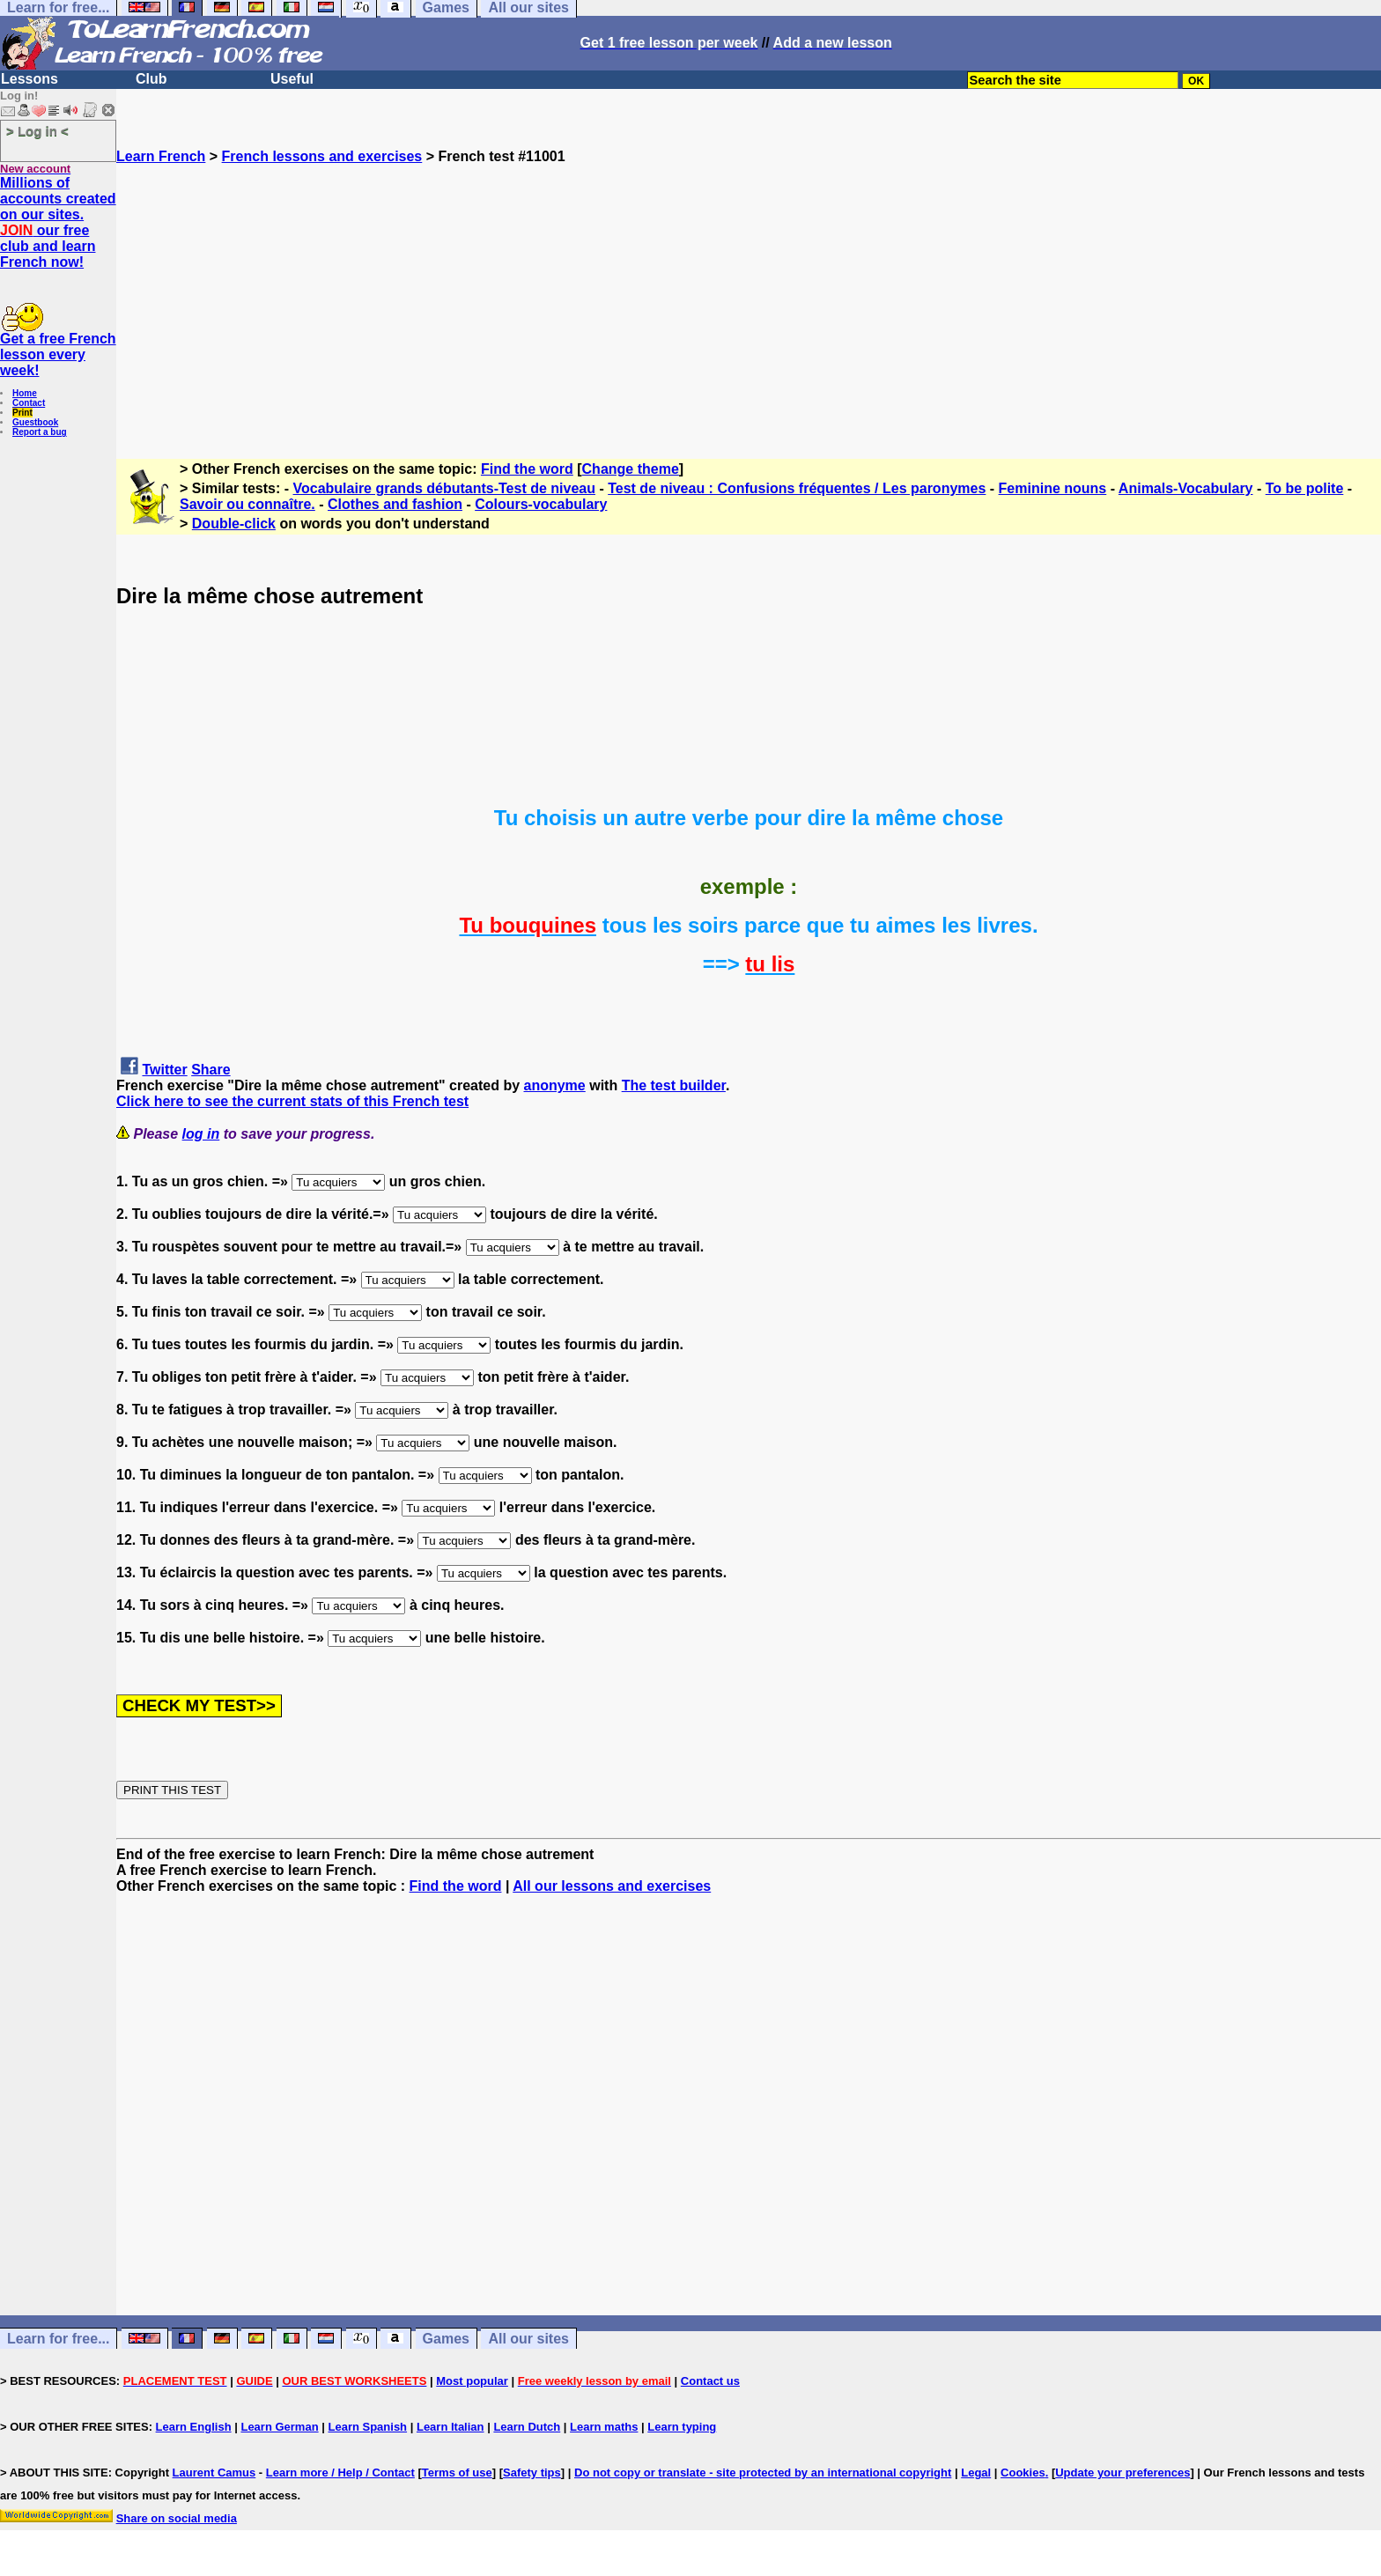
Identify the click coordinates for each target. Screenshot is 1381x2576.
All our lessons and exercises (612, 1885)
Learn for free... (58, 2338)
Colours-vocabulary (541, 504)
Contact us (710, 2381)
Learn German (279, 2426)
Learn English (194, 2426)
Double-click (234, 523)
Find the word (527, 468)
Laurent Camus (214, 2472)
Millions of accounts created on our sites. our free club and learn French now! (58, 222)
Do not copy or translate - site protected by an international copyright (762, 2472)
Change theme (630, 468)
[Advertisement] (748, 288)
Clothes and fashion (395, 504)
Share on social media (176, 2518)
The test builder (674, 1085)
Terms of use (457, 2472)
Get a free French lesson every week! (58, 354)
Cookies (1023, 2472)
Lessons (29, 78)
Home (24, 393)
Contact (28, 403)
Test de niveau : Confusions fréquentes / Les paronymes (797, 488)
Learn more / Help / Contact (340, 2472)
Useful (292, 78)
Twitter (164, 1069)
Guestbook (35, 422)
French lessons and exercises (322, 156)
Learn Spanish (367, 2426)
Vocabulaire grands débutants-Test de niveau (444, 488)
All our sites (528, 2338)
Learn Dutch (526, 2426)
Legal (976, 2472)
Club (151, 78)
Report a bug (39, 432)
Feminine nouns (1053, 488)
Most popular (472, 2381)
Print (22, 412)
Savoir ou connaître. (247, 504)
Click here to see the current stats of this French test (292, 1101)
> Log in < (37, 130)
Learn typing (681, 2426)
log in (201, 1133)
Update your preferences (1122, 2472)
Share (210, 1069)
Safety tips (532, 2472)
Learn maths (604, 2426)
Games (446, 2338)
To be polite (1305, 488)
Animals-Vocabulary (1186, 488)
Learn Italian (450, 2426)
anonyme (555, 1085)
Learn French (160, 156)
